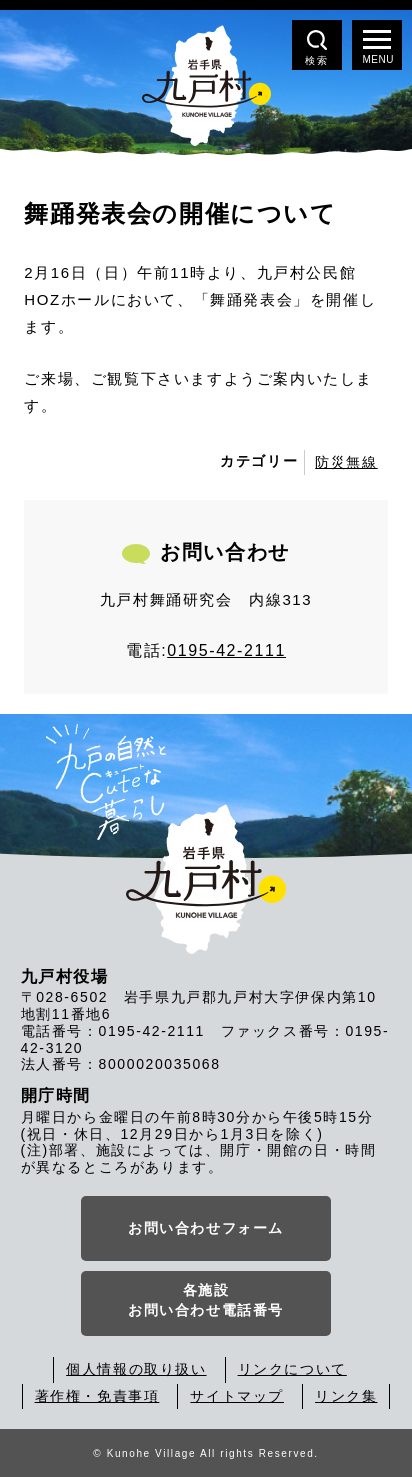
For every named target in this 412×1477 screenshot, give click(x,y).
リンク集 (346, 1396)
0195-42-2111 (226, 650)
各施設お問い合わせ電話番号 (206, 1300)
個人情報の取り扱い (136, 1369)
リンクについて (292, 1369)
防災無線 (346, 462)
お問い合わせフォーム (206, 1228)
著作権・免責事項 (97, 1396)
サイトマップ (237, 1396)
